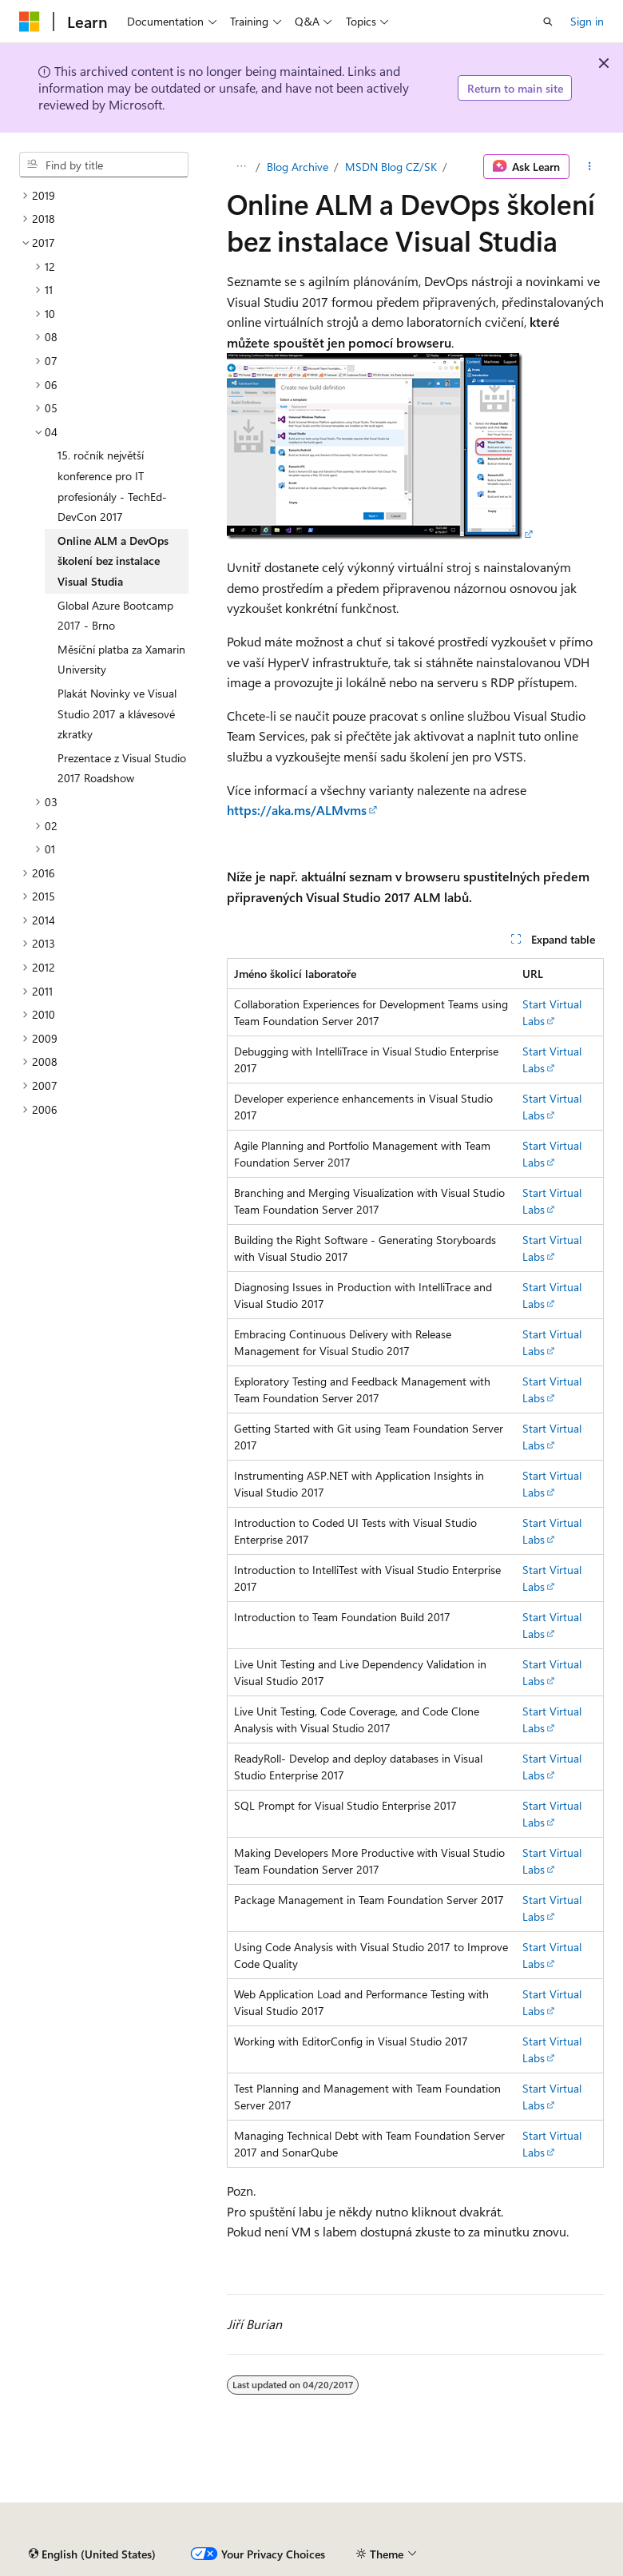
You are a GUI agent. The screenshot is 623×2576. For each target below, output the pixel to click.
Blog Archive (297, 166)
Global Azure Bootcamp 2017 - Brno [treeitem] (115, 616)
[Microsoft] (29, 21)
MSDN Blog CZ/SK (391, 166)
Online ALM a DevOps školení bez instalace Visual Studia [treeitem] (113, 561)
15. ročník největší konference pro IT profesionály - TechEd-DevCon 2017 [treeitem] (112, 485)
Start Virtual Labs (551, 1012)
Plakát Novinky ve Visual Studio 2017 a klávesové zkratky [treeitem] (117, 713)
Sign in (587, 21)
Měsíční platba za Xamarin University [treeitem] (121, 660)
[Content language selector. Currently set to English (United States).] (92, 2554)
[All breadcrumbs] (241, 167)
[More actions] (590, 167)
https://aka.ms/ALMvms (297, 809)
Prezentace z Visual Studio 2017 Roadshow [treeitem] (122, 768)
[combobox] (103, 164)
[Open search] (548, 21)
